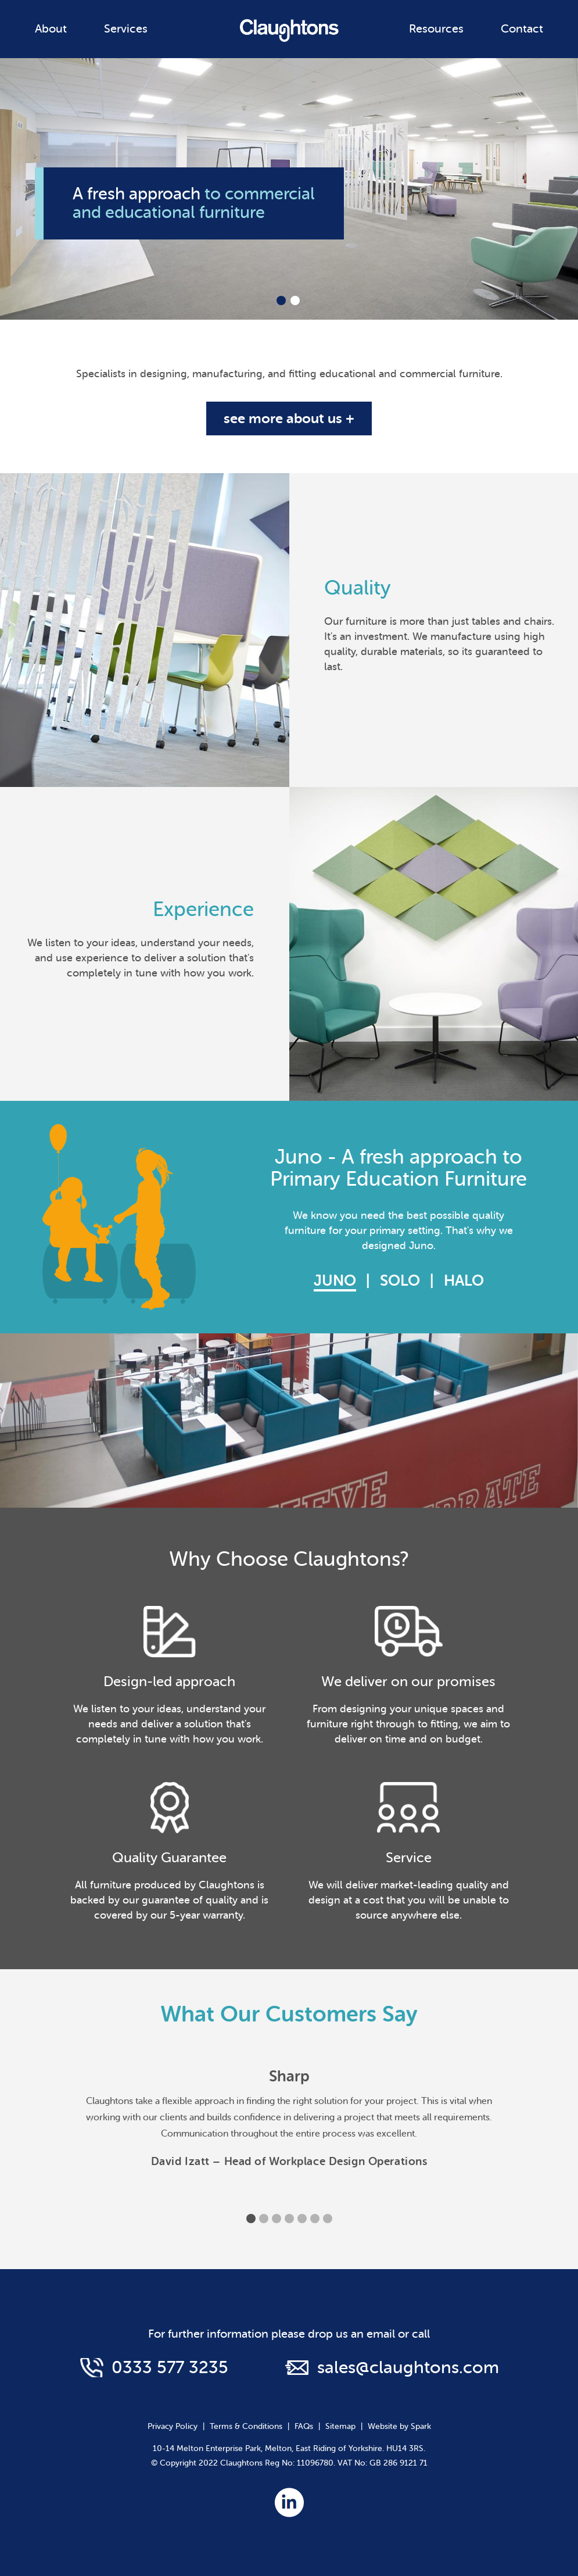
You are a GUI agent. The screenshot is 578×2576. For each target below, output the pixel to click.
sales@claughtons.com (408, 2367)
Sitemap (340, 2426)
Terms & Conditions (246, 2426)
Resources (436, 28)
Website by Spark (399, 2426)
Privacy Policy (173, 2426)
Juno (335, 1280)
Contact (522, 28)
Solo (400, 1280)
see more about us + (289, 418)
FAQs (304, 2426)
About (51, 28)
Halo (464, 1280)
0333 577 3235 (170, 2367)
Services (126, 28)
